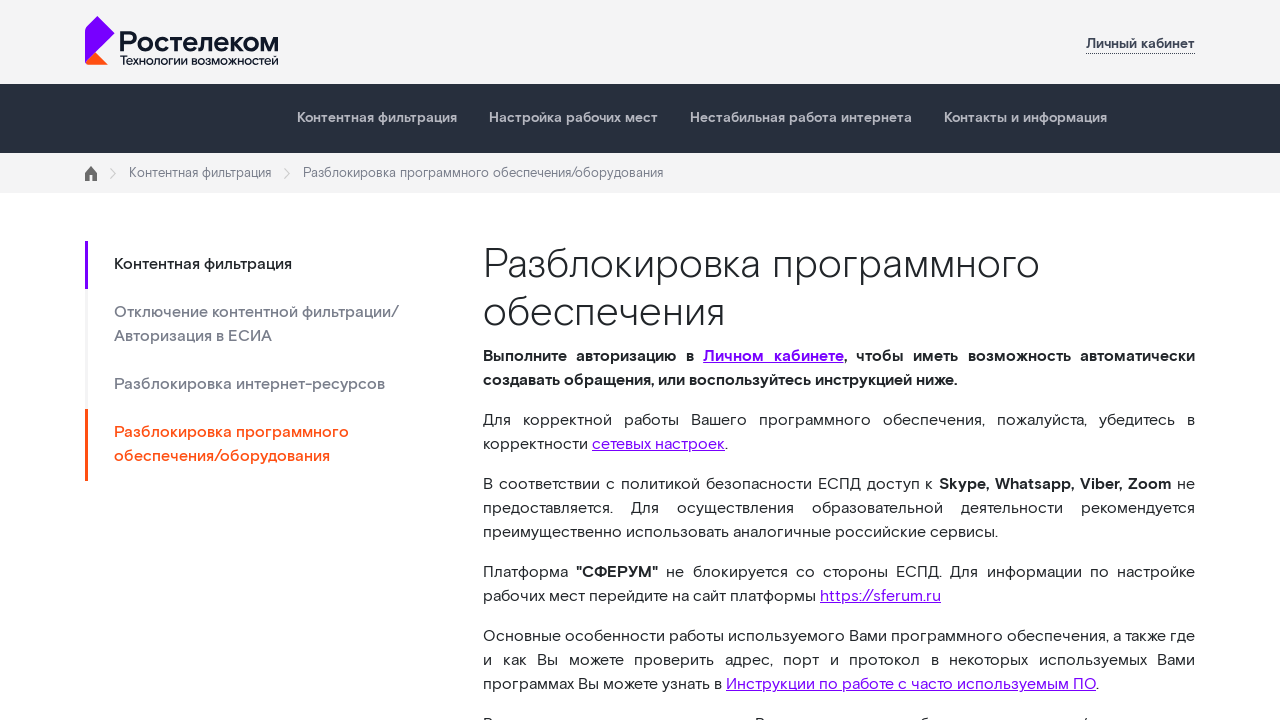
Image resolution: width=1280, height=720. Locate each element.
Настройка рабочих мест (573, 118)
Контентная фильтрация (377, 118)
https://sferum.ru (880, 596)
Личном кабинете (773, 356)
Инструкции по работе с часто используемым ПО (911, 684)
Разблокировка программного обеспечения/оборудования (231, 444)
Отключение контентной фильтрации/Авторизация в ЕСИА (256, 324)
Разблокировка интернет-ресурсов (249, 384)
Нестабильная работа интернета (801, 118)
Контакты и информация (1025, 118)
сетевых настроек (658, 444)
